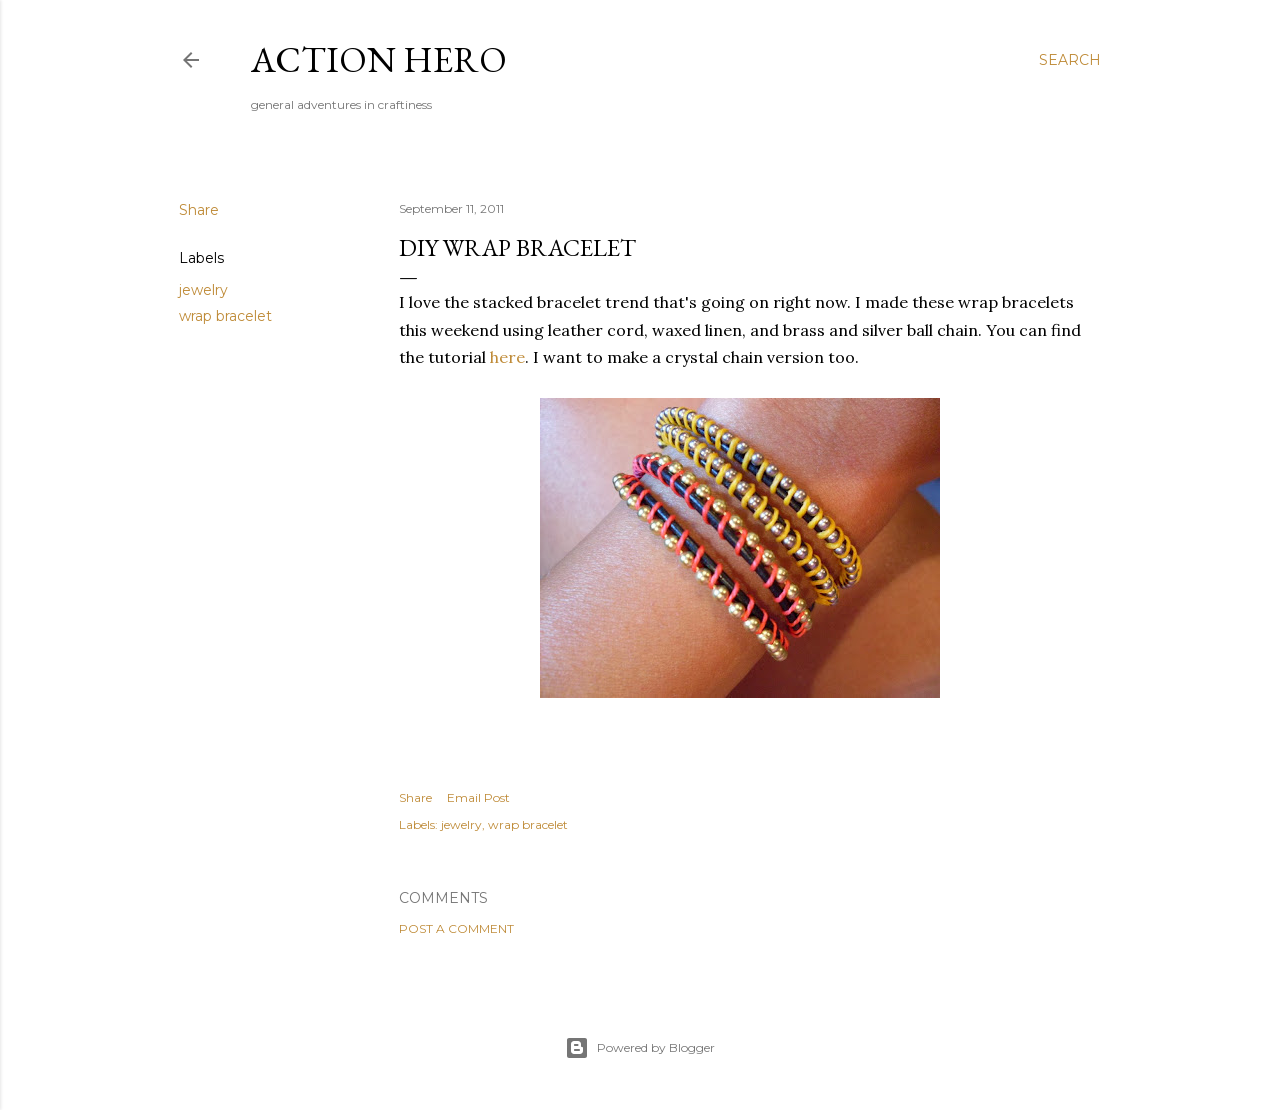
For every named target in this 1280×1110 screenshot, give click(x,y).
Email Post (478, 797)
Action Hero (379, 59)
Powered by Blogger (640, 1048)
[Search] (1070, 60)
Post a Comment (456, 928)
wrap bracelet (225, 316)
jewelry (203, 290)
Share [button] (199, 210)
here (507, 357)
